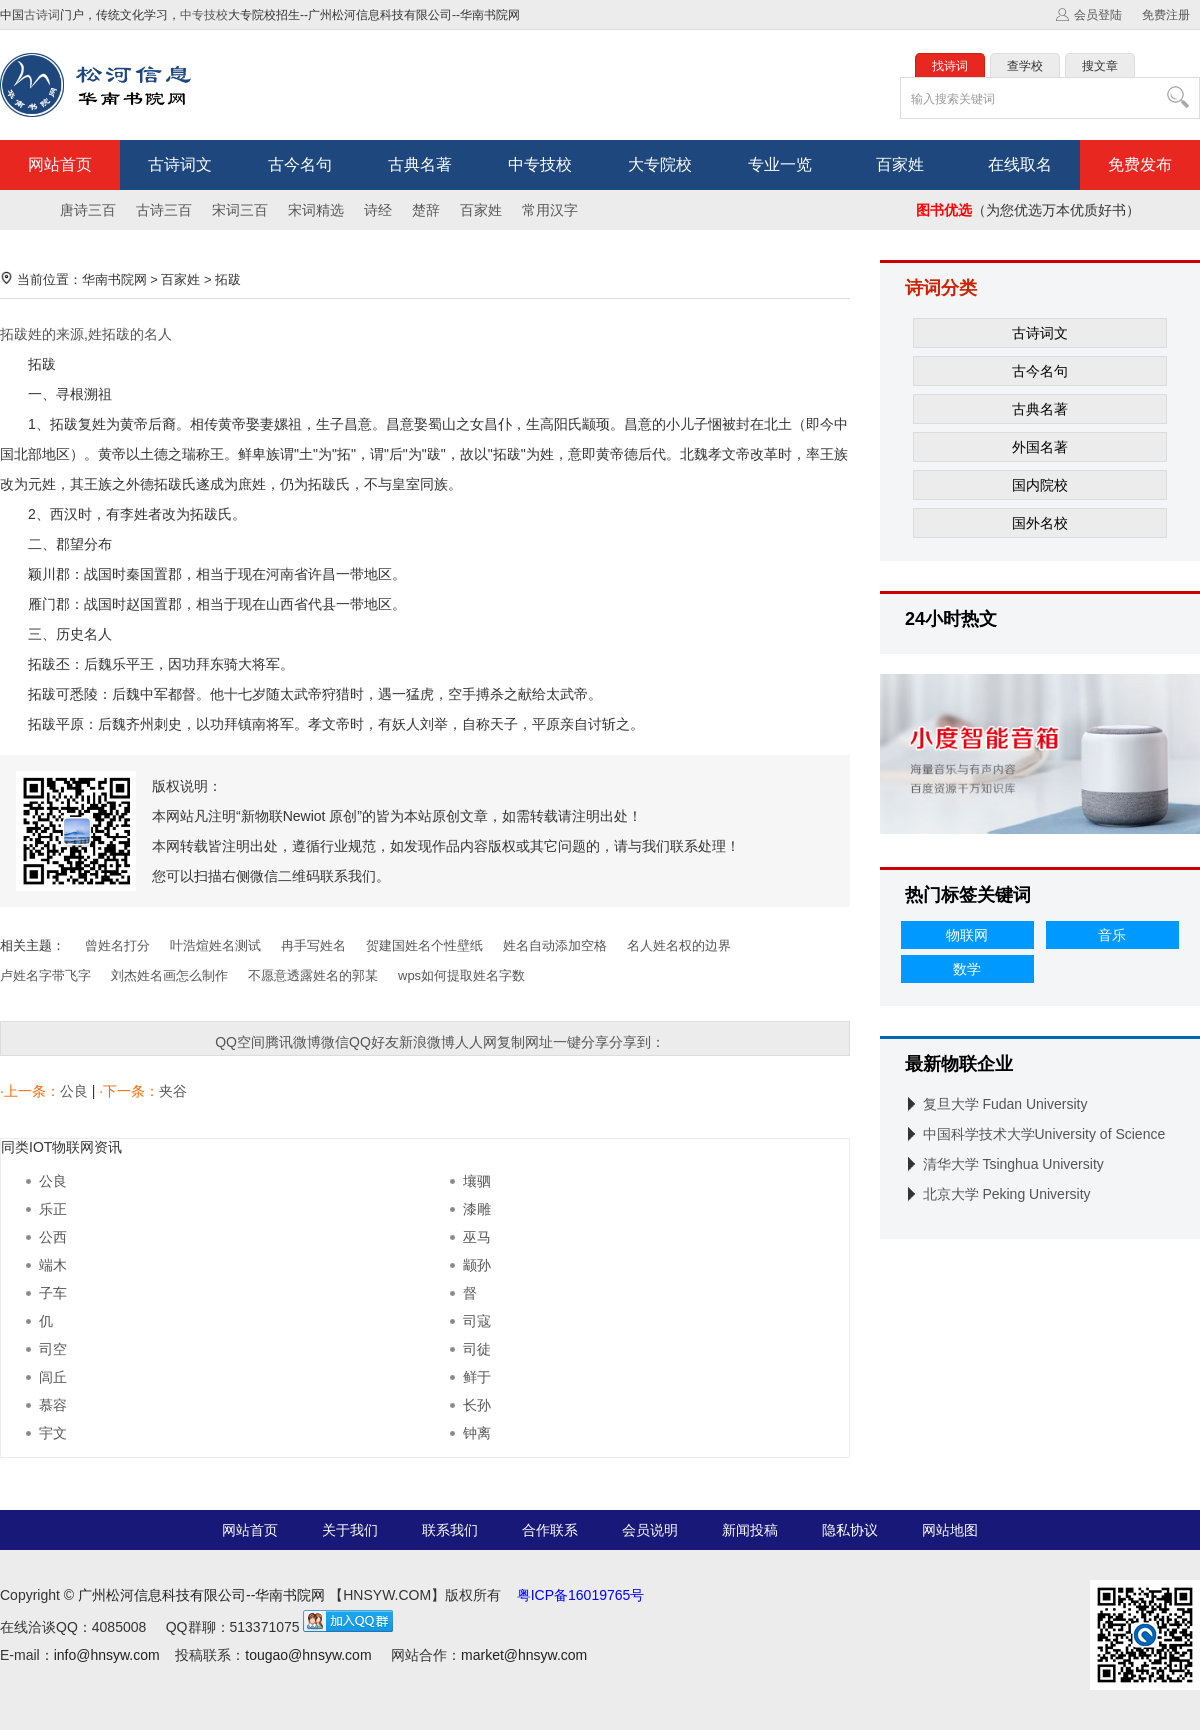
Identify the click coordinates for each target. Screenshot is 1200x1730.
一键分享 (581, 1042)
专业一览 (780, 164)
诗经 (378, 210)
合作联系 (550, 1530)
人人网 (476, 1042)
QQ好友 (374, 1042)
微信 (335, 1042)
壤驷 (477, 1181)
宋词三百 (240, 210)
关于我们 (350, 1530)
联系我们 (450, 1530)
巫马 (477, 1237)
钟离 (477, 1433)
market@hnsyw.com (524, 1655)
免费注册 (1166, 15)
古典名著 (420, 164)
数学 (967, 969)
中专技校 (204, 15)
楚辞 (426, 210)
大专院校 (660, 164)
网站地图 (950, 1530)
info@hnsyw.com (107, 1655)
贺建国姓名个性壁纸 (424, 945)
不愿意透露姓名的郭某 (313, 975)
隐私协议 (850, 1530)
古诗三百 (164, 210)
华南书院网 (114, 279)
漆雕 (477, 1209)
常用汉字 (550, 210)
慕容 (53, 1405)
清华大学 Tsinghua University (1013, 1164)
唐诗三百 (88, 210)
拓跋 (228, 279)
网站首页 (60, 164)
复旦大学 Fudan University (1005, 1104)
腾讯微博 (293, 1042)
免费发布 (1140, 164)
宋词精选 (316, 210)
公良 (76, 1091)
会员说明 (650, 1530)
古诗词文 (180, 164)
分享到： (637, 1042)
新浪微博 (427, 1042)
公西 (53, 1237)
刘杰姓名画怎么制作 (169, 975)
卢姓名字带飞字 (45, 975)
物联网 (967, 935)
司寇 (477, 1321)
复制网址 (525, 1042)
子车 (53, 1293)
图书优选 (944, 210)
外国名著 (1040, 447)
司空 (53, 1349)
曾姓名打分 (117, 945)
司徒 (477, 1349)
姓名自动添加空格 (555, 945)
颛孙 (477, 1265)
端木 (53, 1265)
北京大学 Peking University (1007, 1194)
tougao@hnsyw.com (308, 1655)
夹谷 (173, 1091)
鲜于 (477, 1377)
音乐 (1112, 935)
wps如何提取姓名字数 (461, 975)
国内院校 (1040, 485)
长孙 (477, 1405)
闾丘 (53, 1377)
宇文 (53, 1433)
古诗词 (42, 15)
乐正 (53, 1209)
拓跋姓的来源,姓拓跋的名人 (86, 334)
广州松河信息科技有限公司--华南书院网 (201, 1595)
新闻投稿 (750, 1530)
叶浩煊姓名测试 (215, 945)
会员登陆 (1098, 15)
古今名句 (300, 164)
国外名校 (1040, 523)
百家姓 (900, 164)
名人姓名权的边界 (679, 945)
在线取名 (1020, 164)
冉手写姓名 (313, 945)
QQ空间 (240, 1042)
